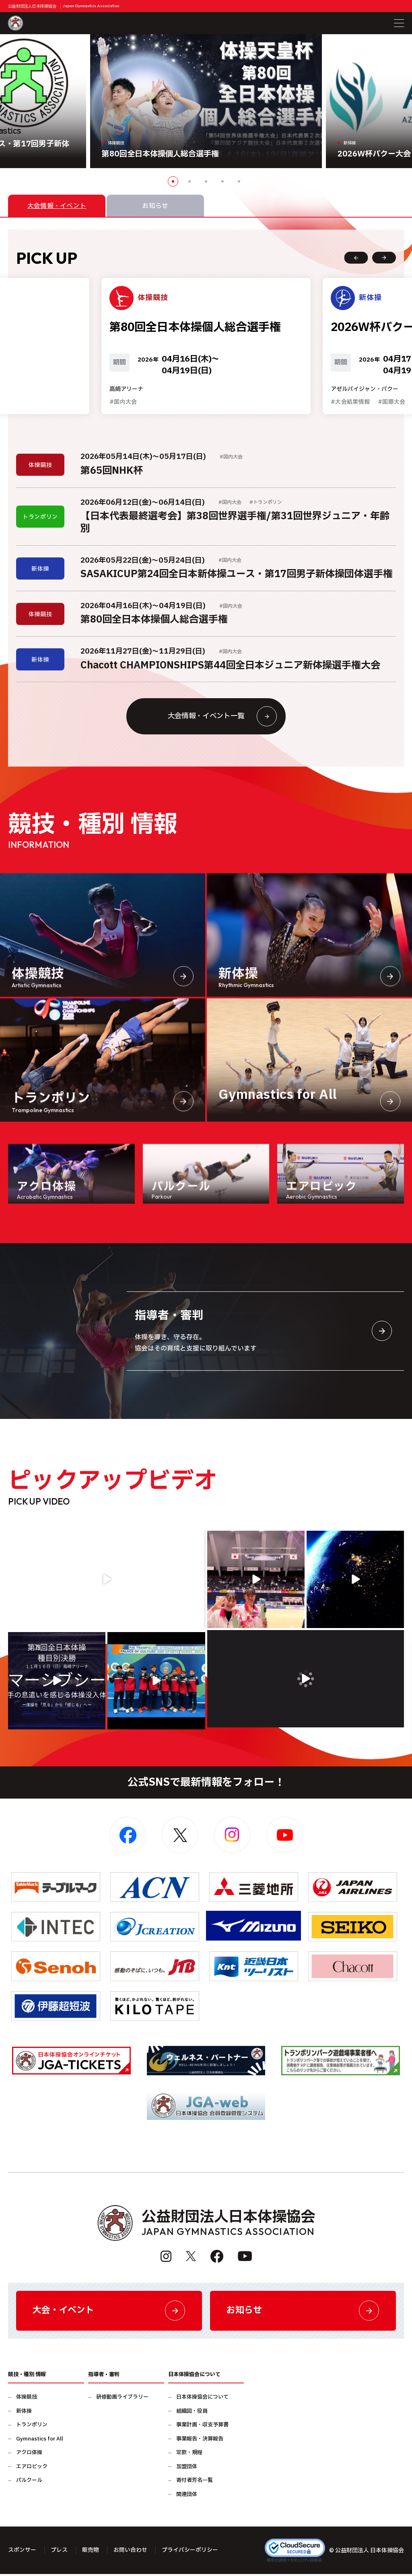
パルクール (29, 2482)
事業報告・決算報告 (199, 2440)
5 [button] (239, 181)
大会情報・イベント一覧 (221, 717)
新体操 (24, 2413)
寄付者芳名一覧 (194, 2482)
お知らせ (303, 2312)
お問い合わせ (130, 2552)
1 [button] (173, 181)
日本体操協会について (202, 2399)
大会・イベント (109, 2312)
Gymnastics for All (39, 2440)
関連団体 (186, 2496)
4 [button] (222, 181)
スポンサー (22, 2552)
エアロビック (31, 2468)
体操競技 (26, 2399)
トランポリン (31, 2427)
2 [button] (189, 181)
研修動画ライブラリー (122, 2399)
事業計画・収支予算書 (202, 2427)
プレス (59, 2552)
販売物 (90, 2552)
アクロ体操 (29, 2455)
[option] (206, 101)
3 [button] (206, 181)
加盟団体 (186, 2468)
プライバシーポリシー (190, 2552)
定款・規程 (189, 2455)
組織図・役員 (192, 2413)
